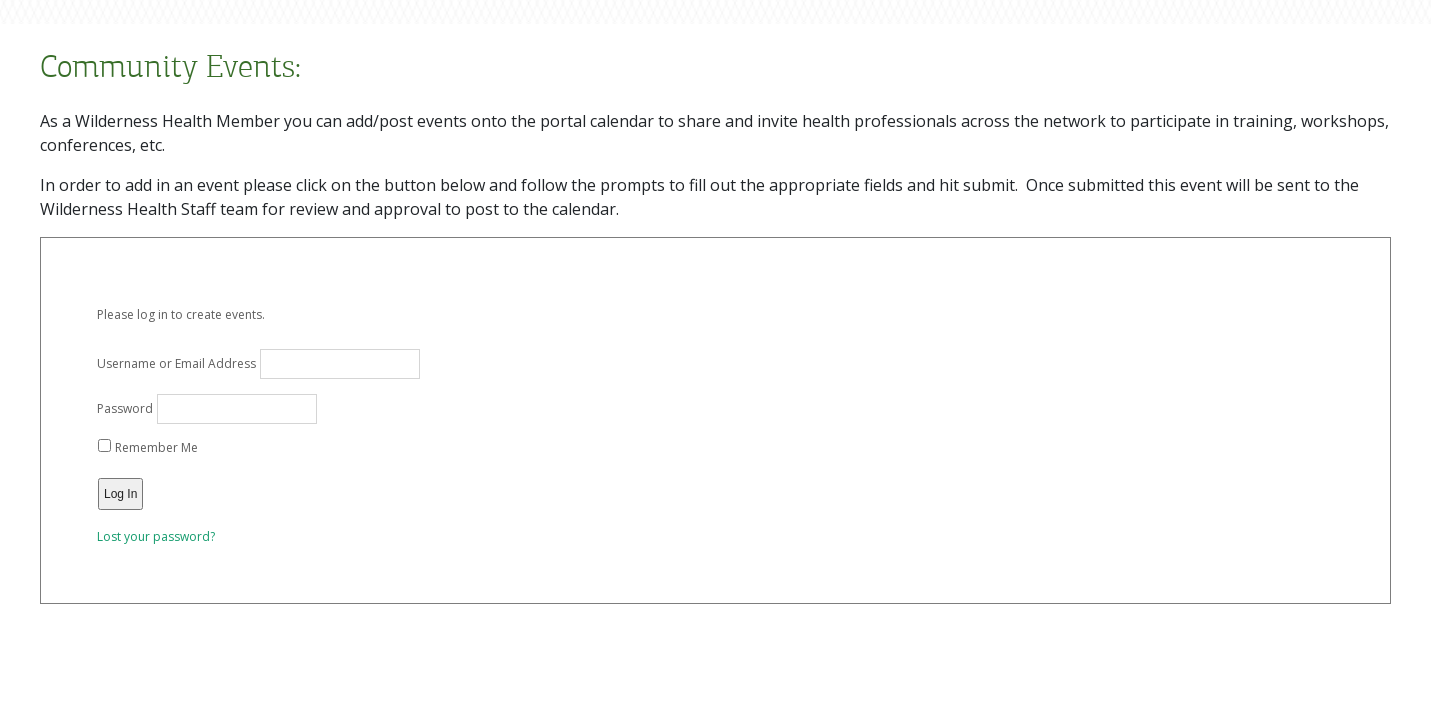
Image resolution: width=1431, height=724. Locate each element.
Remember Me (148, 447)
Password (125, 408)
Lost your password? (156, 536)
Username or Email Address (176, 363)
